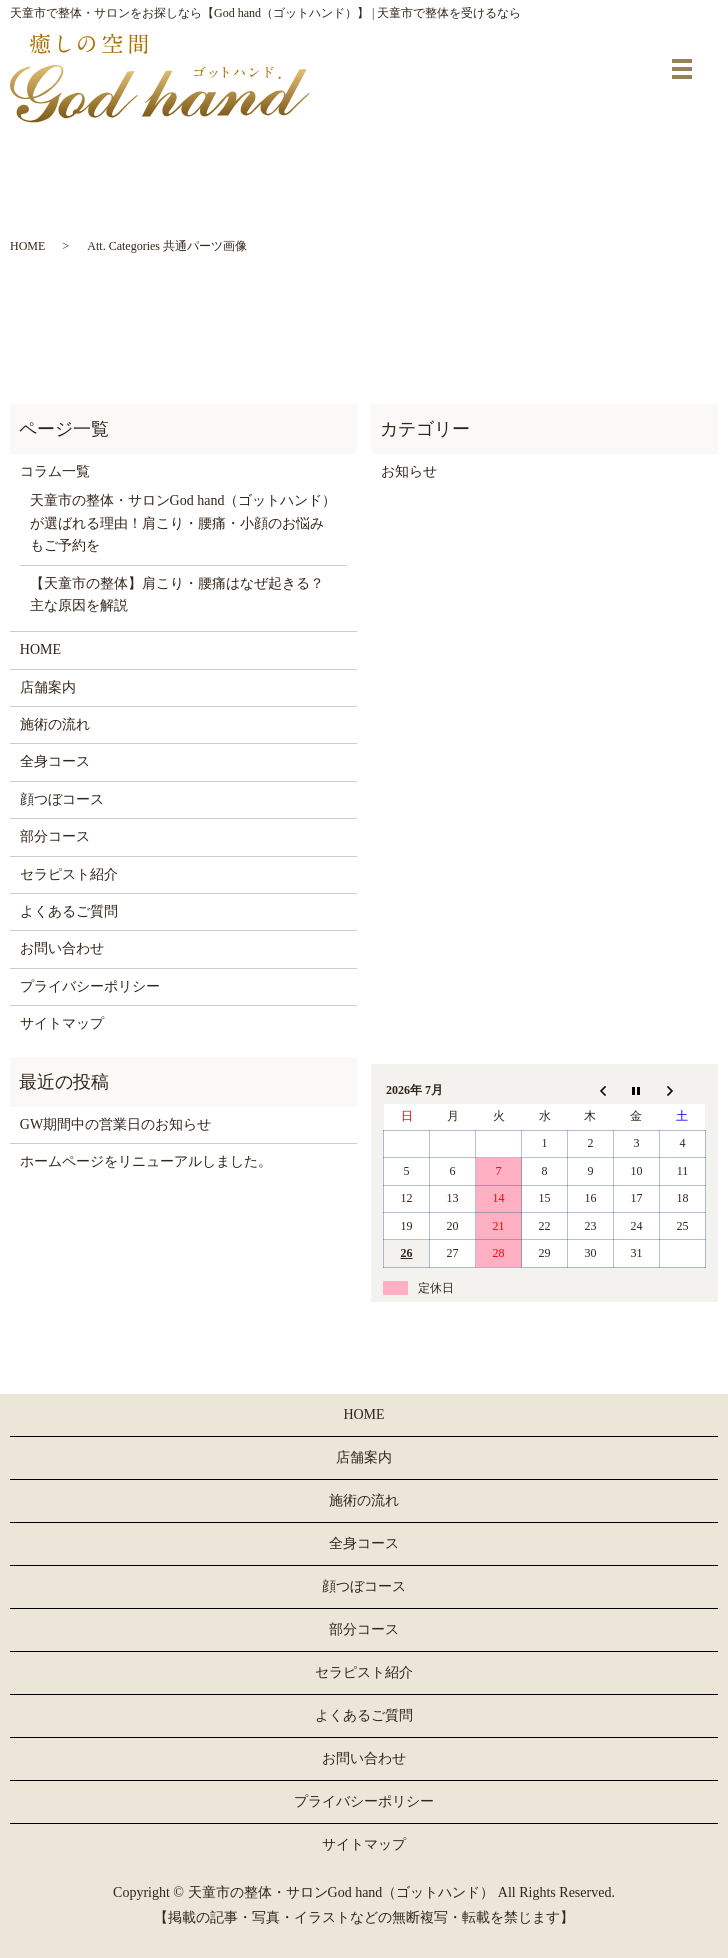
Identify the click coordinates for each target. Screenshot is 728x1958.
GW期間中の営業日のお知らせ (115, 1124)
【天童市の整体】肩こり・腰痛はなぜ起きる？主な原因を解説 (177, 594)
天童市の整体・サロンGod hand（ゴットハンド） (341, 1892)
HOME (27, 246)
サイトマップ (62, 1023)
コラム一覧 (55, 471)
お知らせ (409, 471)
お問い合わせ (62, 948)
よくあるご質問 (69, 911)
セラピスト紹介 (69, 874)
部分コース (55, 836)
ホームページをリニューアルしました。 (146, 1161)
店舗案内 (48, 687)
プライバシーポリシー (90, 986)
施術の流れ (55, 724)
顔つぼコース (62, 799)
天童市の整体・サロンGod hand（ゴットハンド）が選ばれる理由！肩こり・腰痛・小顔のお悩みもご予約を (183, 523)
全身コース (55, 761)
